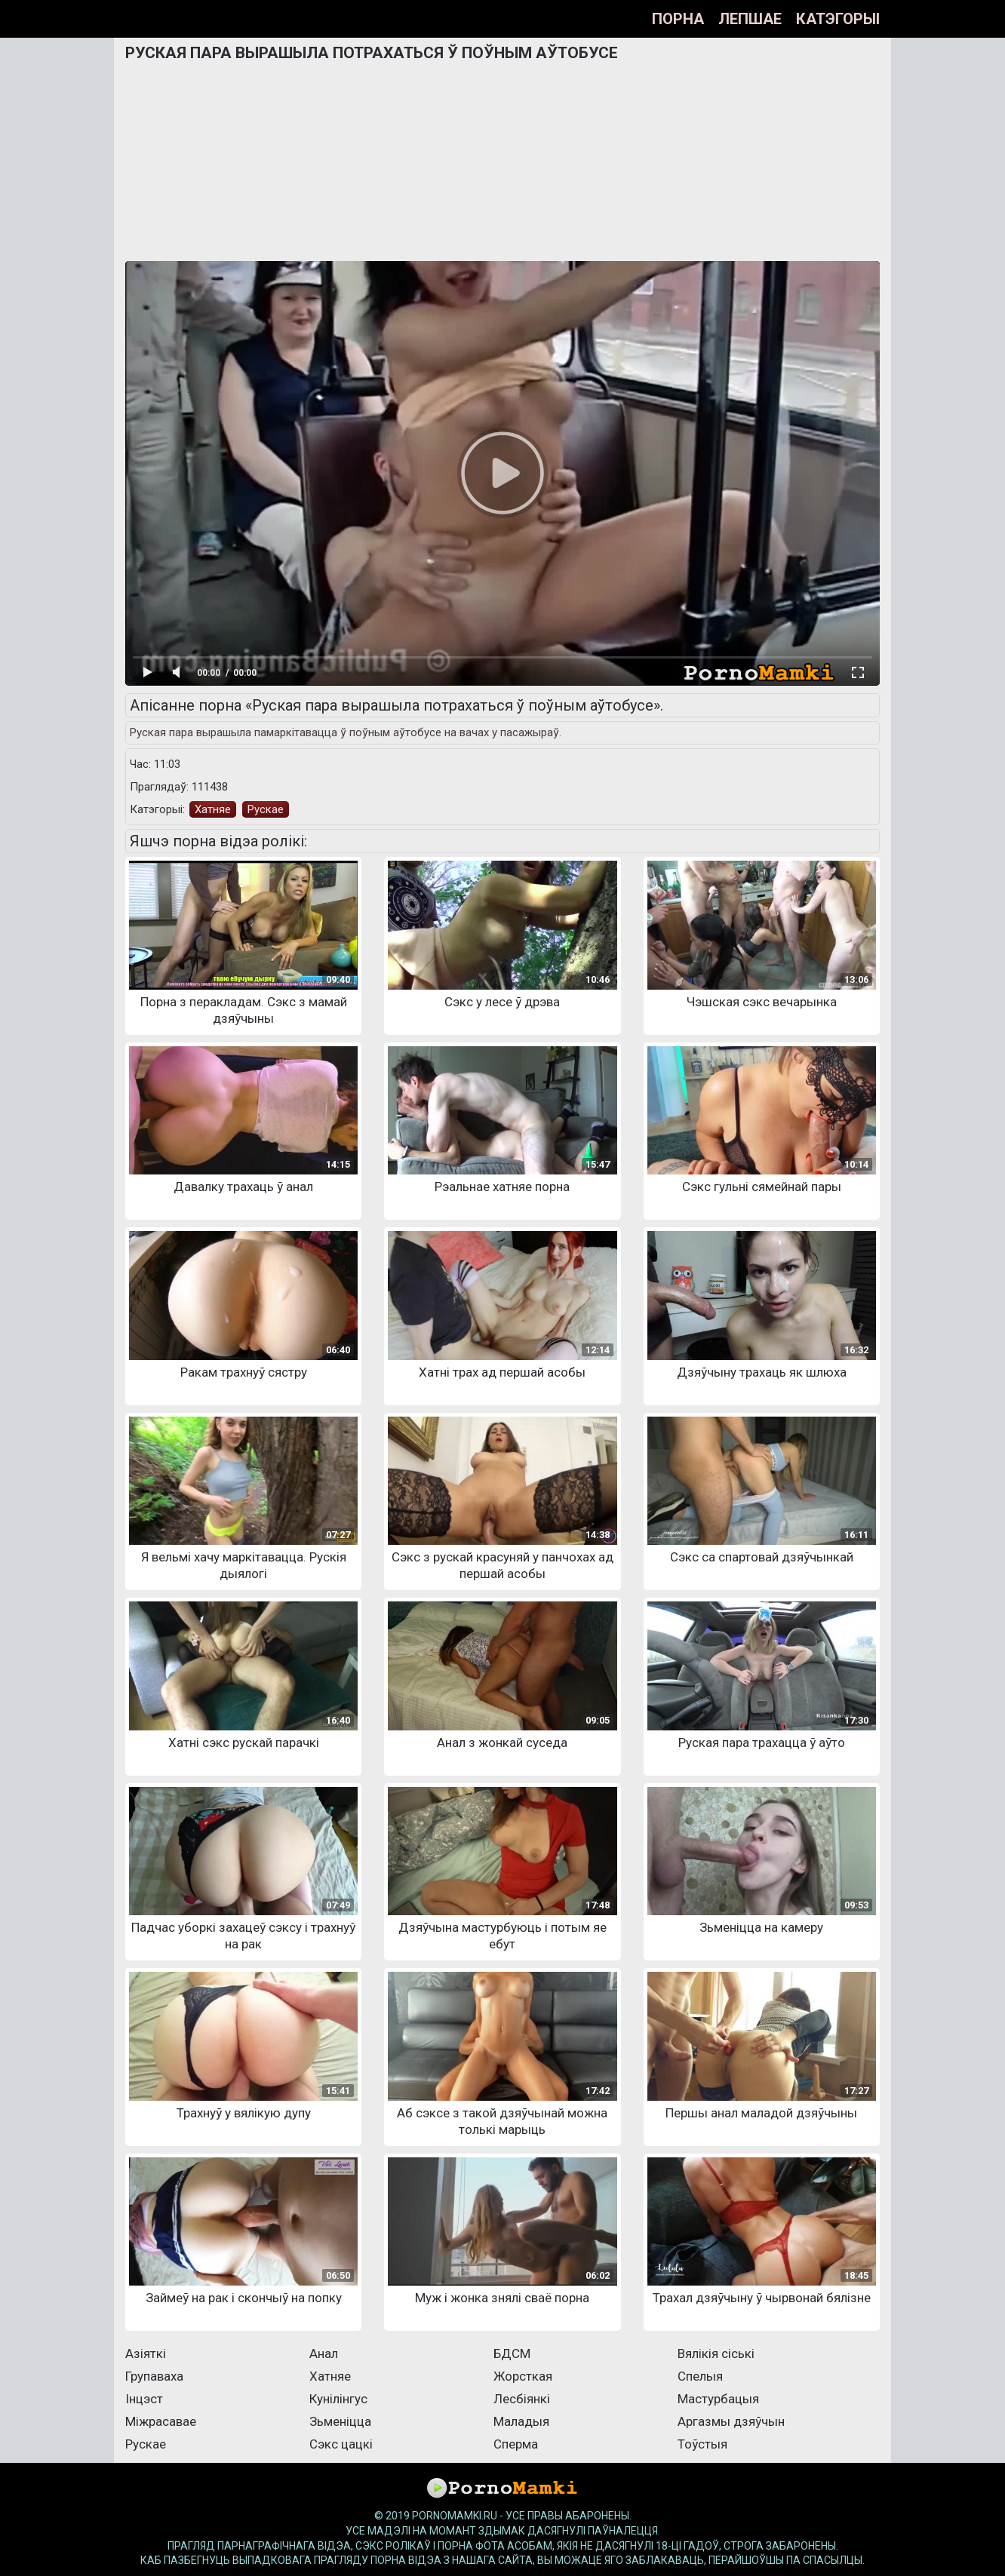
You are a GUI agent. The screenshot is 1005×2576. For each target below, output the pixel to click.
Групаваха (154, 2376)
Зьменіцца (340, 2421)
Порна (678, 18)
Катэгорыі (838, 18)
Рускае (265, 809)
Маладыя (521, 2421)
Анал (323, 2353)
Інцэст (144, 2398)
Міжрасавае (160, 2421)
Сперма (515, 2444)
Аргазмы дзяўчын (731, 2421)
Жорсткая (522, 2376)
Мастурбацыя (718, 2398)
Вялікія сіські (716, 2353)
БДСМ (511, 2353)
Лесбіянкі (521, 2398)
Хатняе (213, 809)
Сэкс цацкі (341, 2444)
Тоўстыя (702, 2444)
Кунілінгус (338, 2398)
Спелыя (700, 2376)
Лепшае (750, 18)
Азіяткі (145, 2353)
